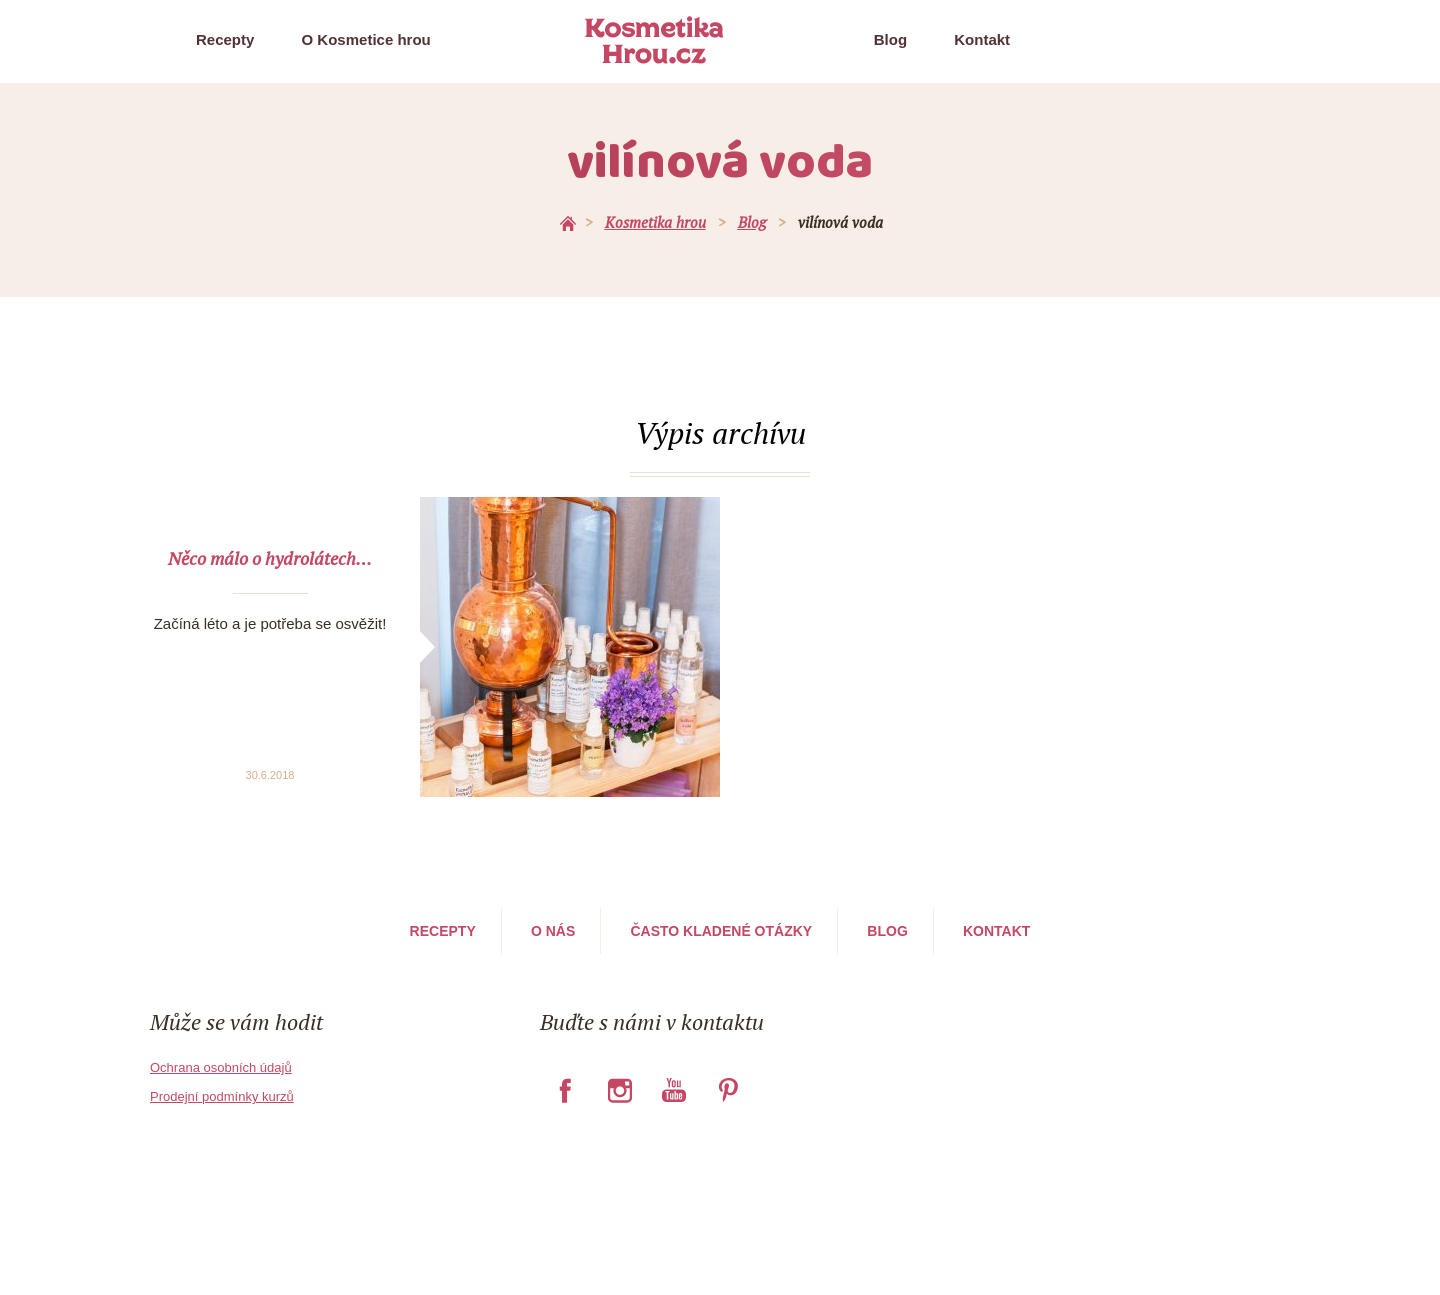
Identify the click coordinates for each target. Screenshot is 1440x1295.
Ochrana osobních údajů (221, 1067)
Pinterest (728, 1090)
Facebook (565, 1090)
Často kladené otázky (721, 931)
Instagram (619, 1090)
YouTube (673, 1090)
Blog (890, 39)
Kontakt (982, 39)
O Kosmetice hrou (366, 39)
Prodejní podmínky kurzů (222, 1096)
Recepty (225, 39)
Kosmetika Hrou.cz (654, 40)
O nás (553, 931)
